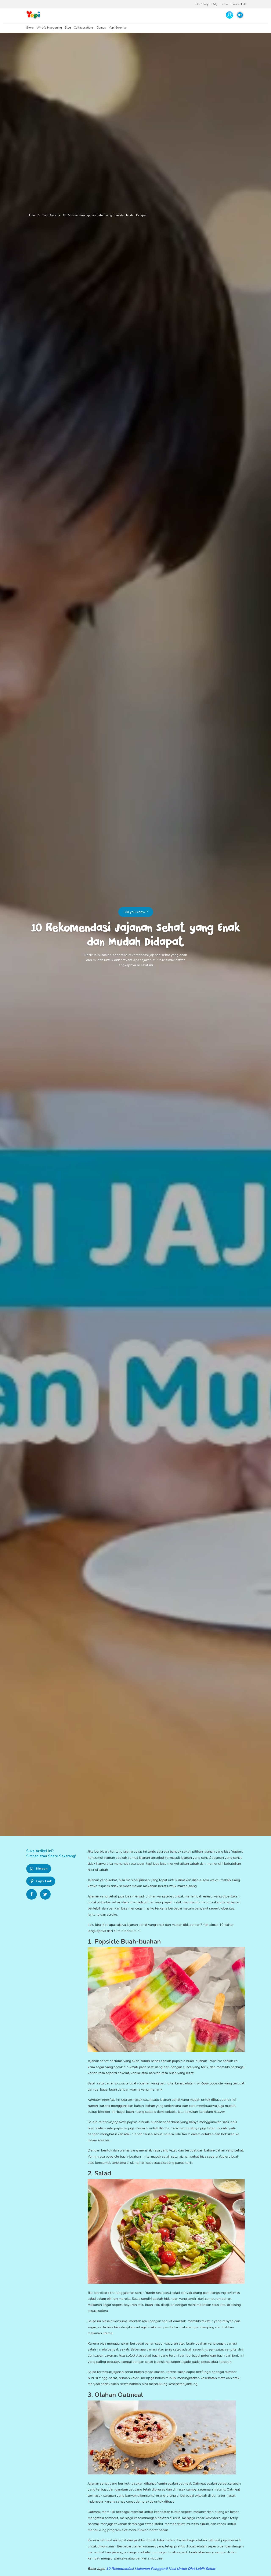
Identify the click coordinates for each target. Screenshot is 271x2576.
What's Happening (49, 28)
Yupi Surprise (118, 28)
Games (101, 28)
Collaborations (84, 28)
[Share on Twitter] (45, 1894)
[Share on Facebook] (31, 1894)
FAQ (214, 4)
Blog (68, 28)
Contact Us (238, 4)
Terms (224, 4)
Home (32, 215)
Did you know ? (135, 911)
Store (30, 28)
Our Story (202, 4)
